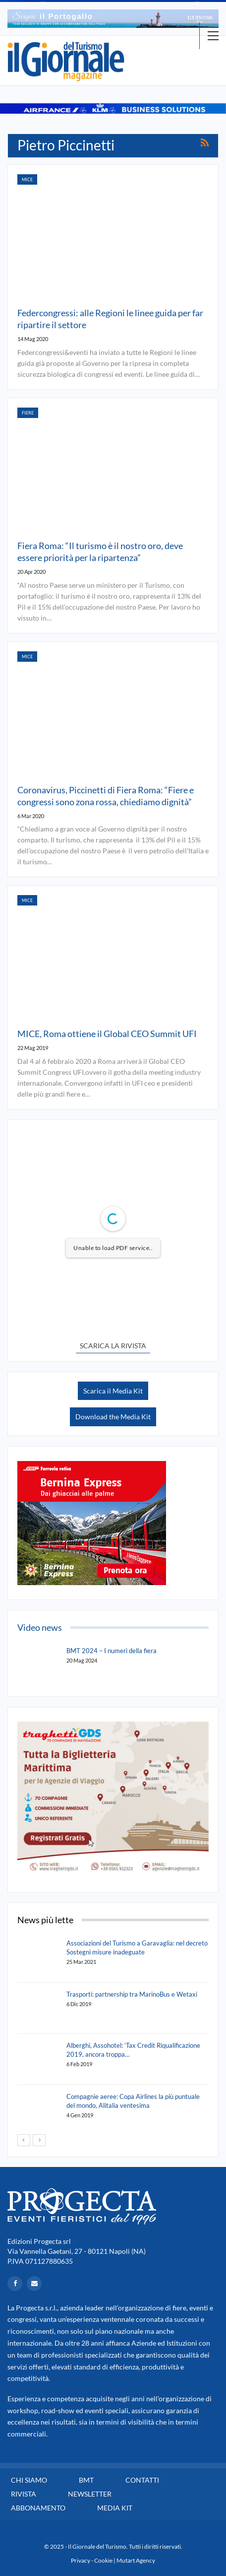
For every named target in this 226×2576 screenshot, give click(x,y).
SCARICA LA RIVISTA (113, 1345)
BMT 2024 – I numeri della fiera (111, 1651)
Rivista (23, 2494)
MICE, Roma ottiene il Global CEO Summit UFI (107, 1033)
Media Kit (114, 2508)
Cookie (103, 2560)
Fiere (28, 413)
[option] (113, 18)
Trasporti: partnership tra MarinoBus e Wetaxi (131, 1994)
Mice (27, 179)
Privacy (80, 2560)
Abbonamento (38, 2508)
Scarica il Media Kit (113, 1391)
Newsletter (90, 2494)
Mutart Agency (135, 2560)
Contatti (142, 2480)
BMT (86, 2480)
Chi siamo (29, 2480)
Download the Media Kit (113, 1416)
